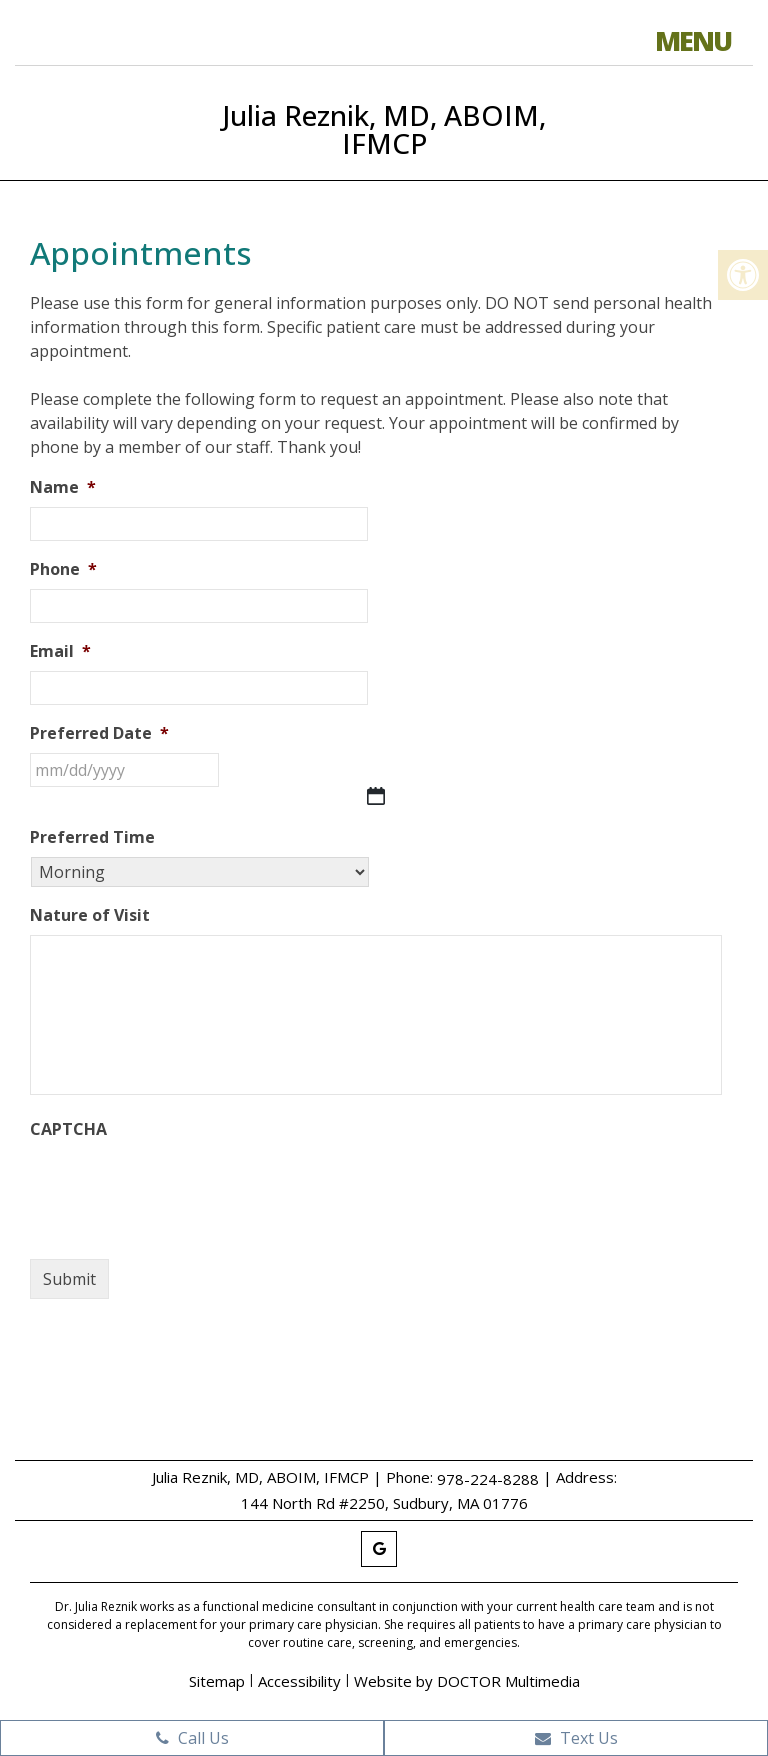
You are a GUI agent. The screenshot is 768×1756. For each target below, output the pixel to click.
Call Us (192, 1738)
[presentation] (182, 1188)
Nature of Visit (90, 915)
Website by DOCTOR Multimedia (467, 1681)
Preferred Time (92, 837)
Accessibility (299, 1681)
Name (63, 487)
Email (60, 651)
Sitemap (217, 1681)
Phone (63, 569)
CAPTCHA (68, 1129)
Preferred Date (99, 733)
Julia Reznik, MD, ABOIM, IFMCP (384, 129)
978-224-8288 (488, 1479)
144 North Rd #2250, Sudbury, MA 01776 (384, 1503)
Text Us (576, 1738)
